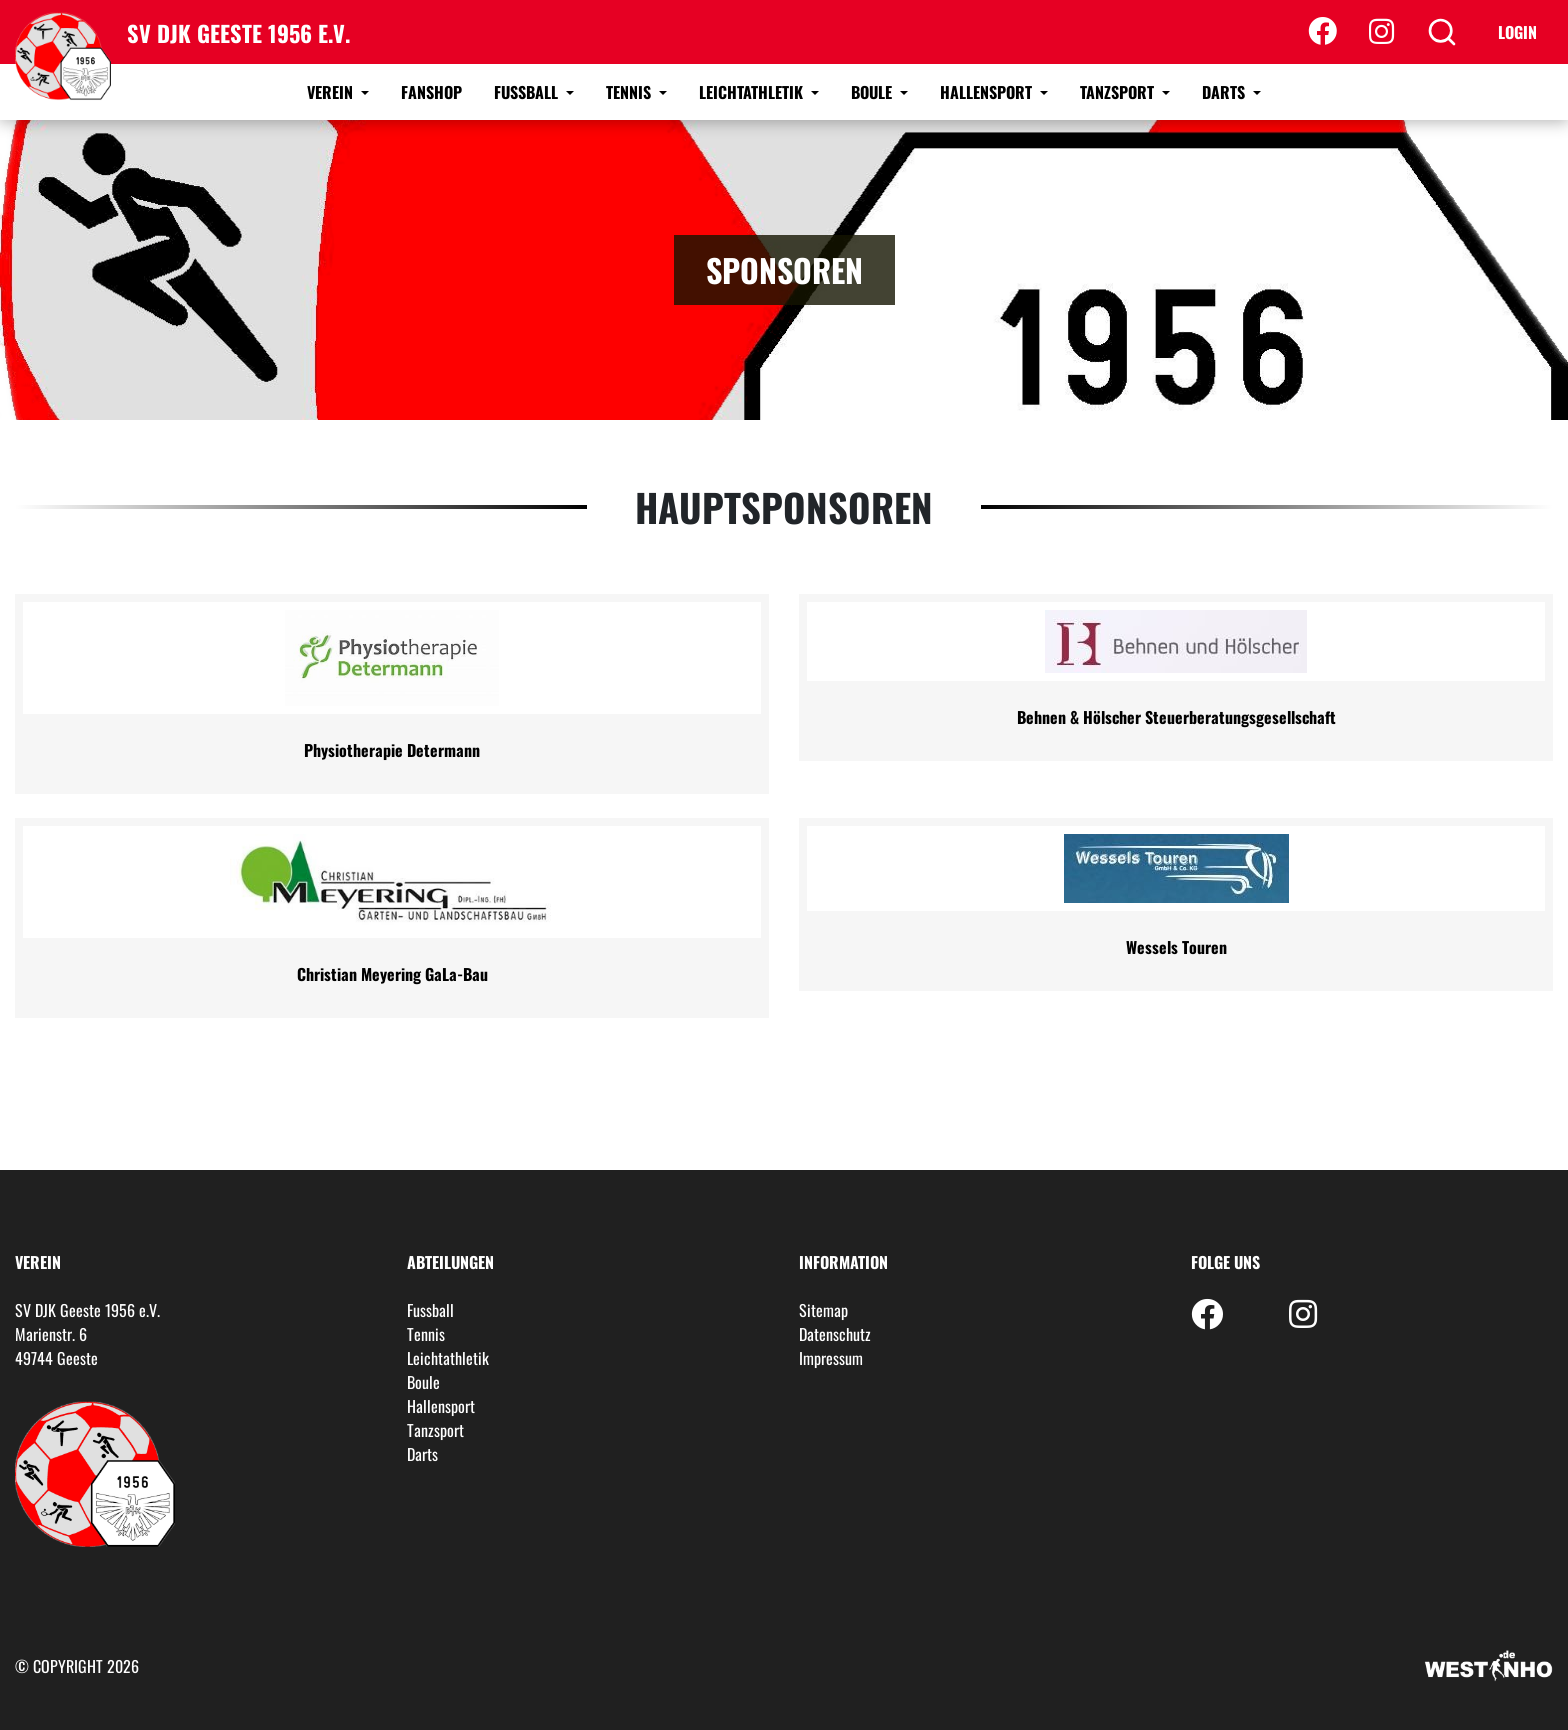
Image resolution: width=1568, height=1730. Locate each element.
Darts (1225, 92)
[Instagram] (1381, 32)
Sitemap (823, 1310)
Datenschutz (835, 1334)
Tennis (630, 92)
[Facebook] (1322, 32)
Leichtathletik (753, 92)
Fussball (528, 92)
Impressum (831, 1358)
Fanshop (431, 92)
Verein (332, 92)
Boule (873, 92)
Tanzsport (1119, 92)
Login (1517, 32)
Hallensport (988, 92)
